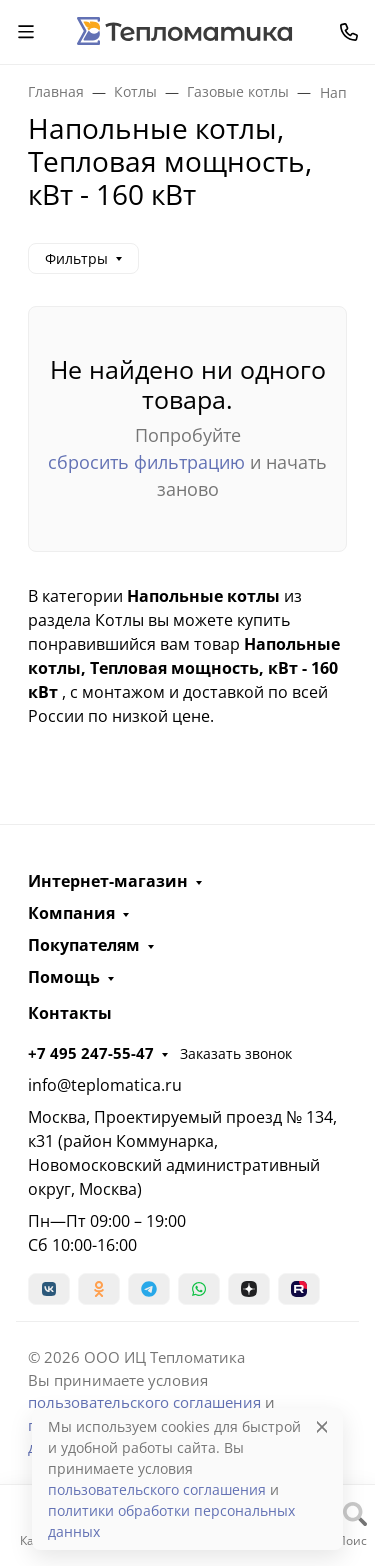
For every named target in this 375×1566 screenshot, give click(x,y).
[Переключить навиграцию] (26, 32)
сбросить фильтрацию (146, 462)
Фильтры (76, 258)
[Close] (322, 1426)
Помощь (64, 977)
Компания (71, 913)
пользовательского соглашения (144, 1402)
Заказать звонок (236, 1053)
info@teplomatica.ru (105, 1085)
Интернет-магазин (108, 881)
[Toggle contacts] (349, 32)
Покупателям (84, 945)
